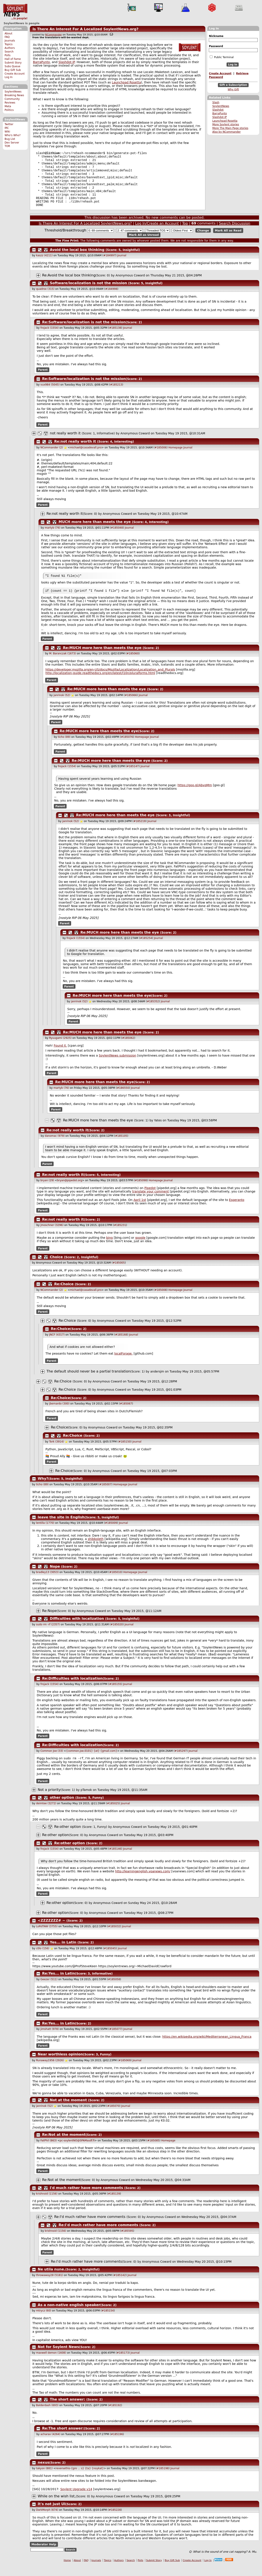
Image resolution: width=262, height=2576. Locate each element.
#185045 (110, 1960)
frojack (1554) (49, 338)
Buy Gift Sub (13, 70)
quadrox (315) (45, 299)
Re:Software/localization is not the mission (84, 332)
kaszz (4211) (44, 265)
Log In (9, 77)
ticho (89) (64, 748)
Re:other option (67, 1838)
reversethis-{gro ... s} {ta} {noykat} (80, 2480)
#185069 (124, 2072)
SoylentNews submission (117, 1066)
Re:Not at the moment (64, 2146)
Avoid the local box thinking (77, 260)
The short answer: (67, 2411)
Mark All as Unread (144, 245)
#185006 (161, 457)
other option (62, 1809)
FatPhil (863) (48, 2152)
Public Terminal (221, 57)
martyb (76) (52, 538)
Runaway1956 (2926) (50, 2072)
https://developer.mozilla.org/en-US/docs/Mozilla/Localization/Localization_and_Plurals (110, 680)
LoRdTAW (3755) (47, 1938)
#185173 (123, 2364)
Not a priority (49, 1801)
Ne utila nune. (51, 2281)
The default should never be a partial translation (88, 1382)
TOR (7, 146)
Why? (43, 1490)
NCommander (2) (51, 457)
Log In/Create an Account (157, 234)
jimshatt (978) (49, 2040)
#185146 (115, 1860)
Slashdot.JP (219, 117)
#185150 (124, 1452)
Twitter (9, 124)
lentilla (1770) (45, 1534)
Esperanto (236, 1211)
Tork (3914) (56, 1452)
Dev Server (12, 142)
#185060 (132, 664)
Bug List (10, 138)
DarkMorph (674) (47, 2521)
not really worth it (65, 444)
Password (216, 46)
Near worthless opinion (60, 2066)
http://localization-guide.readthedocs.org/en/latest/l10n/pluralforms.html (100, 684)
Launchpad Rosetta (224, 120)
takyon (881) (44, 2480)
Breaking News (14, 95)
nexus (43, 2474)
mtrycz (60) (43, 2322)
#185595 (127, 2242)
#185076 (127, 748)
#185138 (115, 338)
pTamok (86, 1801)
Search (9, 51)
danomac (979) (55, 1147)
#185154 (108, 2322)
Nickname (216, 36)
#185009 (111, 1534)
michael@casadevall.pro (85, 457)
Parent (43, 380)
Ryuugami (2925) (60, 1049)
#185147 (133, 777)
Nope (55, 1578)
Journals (10, 40)
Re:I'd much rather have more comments (89, 2228)
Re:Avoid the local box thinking (69, 286)
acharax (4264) (50, 2445)
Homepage (175, 457)
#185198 (163, 2480)
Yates (158, 1131)
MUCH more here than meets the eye (95, 532)
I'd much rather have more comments (86, 2199)
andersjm (157, 1382)
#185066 (131, 706)
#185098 (141, 1191)
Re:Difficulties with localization (72, 1690)
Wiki (7, 131)
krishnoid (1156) (47, 2205)
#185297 (181, 1762)
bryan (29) (47, 1191)
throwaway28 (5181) (49, 2286)
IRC (7, 127)
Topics (9, 44)
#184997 (109, 265)
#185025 (113, 1815)
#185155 (115, 1695)
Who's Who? (13, 135)
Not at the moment (68, 2112)
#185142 (119, 2286)
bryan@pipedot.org (69, 1191)
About (8, 33)
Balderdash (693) (47, 2416)
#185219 (139, 832)
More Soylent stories (225, 124)
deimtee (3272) (46, 1815)
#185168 (121, 1345)
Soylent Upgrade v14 (76, 2501)
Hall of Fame (13, 59)
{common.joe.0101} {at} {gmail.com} (91, 1762)
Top (185, 234)
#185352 (153, 1012)
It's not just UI (52, 2516)
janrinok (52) (61, 706)
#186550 (123, 1099)
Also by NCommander (226, 131)
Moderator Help (43, 2556)
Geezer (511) (49, 1991)
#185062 (128, 1049)
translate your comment (150, 1202)
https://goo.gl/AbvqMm (194, 796)
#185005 (119, 1273)
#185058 (114, 1991)
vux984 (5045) (49, 395)
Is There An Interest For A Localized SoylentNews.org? (85, 29)
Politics (9, 110)
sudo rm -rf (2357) (48, 1635)
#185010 (115, 1583)
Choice (56, 1268)
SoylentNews (15, 12)
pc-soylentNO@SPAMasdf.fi (77, 2152)
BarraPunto (219, 113)
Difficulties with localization (77, 1630)
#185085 (153, 2152)
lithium (53, 153)
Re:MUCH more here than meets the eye (102, 659)
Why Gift (233, 89)
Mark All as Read (228, 240)
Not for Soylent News (58, 2358)
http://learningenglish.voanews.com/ (143, 1883)
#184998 (111, 299)
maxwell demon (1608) (51, 2364)
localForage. (123, 1364)
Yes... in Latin (63, 1954)
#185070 (113, 2117)
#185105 (121, 1147)
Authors (10, 47)
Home (67, 2572)
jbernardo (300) (59, 1414)
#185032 (114, 1938)
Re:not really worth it (75, 452)
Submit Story (13, 62)
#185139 (114, 2205)
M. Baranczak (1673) (62, 664)
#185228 (115, 2521)
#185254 (146, 949)
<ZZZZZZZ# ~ (52, 1932)
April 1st (139, 1211)
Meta (8, 106)
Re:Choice (64, 1295)
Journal (121, 265)
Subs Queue (12, 66)
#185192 (115, 2416)
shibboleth (96, 1550)
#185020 (117, 1635)
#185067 (126, 1414)
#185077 (115, 2040)
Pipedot (150, 1199)
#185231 (120, 1236)
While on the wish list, (57, 2508)
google (140, 1249)
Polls (7, 55)
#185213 (116, 395)
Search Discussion (234, 234)
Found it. (60, 1056)
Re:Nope (49, 1622)
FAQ (7, 36)
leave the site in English (61, 1528)
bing (109, 1249)
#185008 (161, 1301)
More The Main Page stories (230, 128)
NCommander (53, 34)
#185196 (117, 2445)
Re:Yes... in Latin (58, 1985)
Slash (215, 102)
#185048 (117, 538)
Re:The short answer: (63, 2440)
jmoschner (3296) (51, 1236)
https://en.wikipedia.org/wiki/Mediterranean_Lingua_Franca (206, 2048)
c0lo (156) (42, 1960)
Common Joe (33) (51, 1762)
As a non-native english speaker (69, 2317)
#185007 (105, 1495)
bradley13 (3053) (47, 1583)
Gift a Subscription (233, 85)
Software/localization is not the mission (88, 293)
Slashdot (218, 109)
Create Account (15, 73)
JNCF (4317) (57, 1345)
